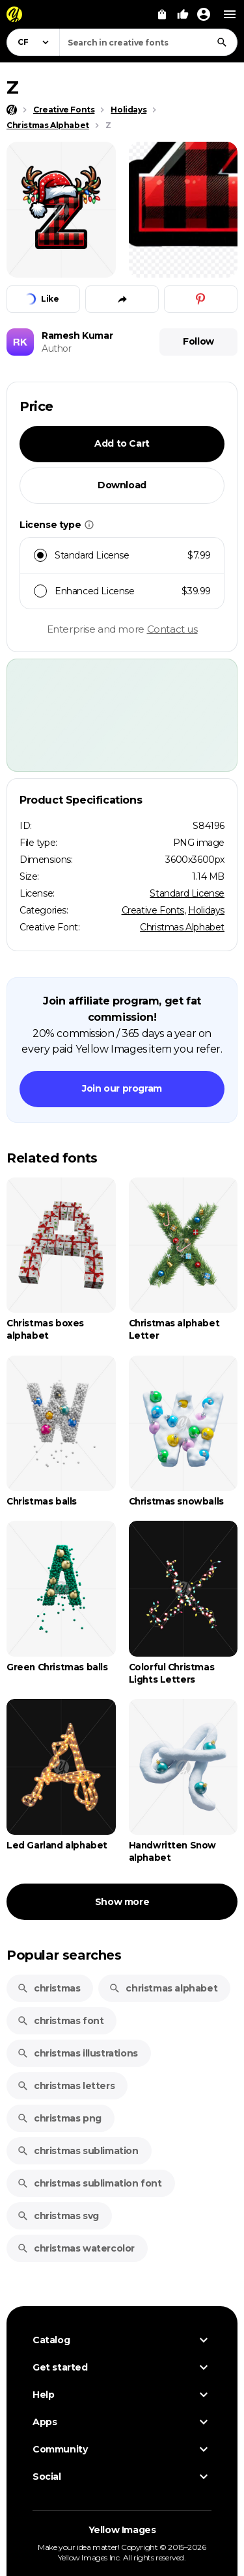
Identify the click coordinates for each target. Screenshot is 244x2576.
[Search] (222, 42)
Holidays (206, 910)
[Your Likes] (183, 14)
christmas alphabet (163, 1988)
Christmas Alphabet (182, 927)
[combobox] (148, 42)
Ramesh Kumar (77, 335)
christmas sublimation (78, 2151)
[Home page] (12, 110)
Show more (122, 1902)
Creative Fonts (153, 910)
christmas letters (66, 2086)
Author (57, 348)
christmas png (59, 2118)
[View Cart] (162, 14)
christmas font (60, 2021)
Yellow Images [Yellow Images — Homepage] (122, 2530)
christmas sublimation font (89, 2183)
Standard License (187, 893)
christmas (48, 1988)
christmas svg (58, 2216)
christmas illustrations (77, 2053)
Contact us (172, 629)
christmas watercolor (76, 2248)
